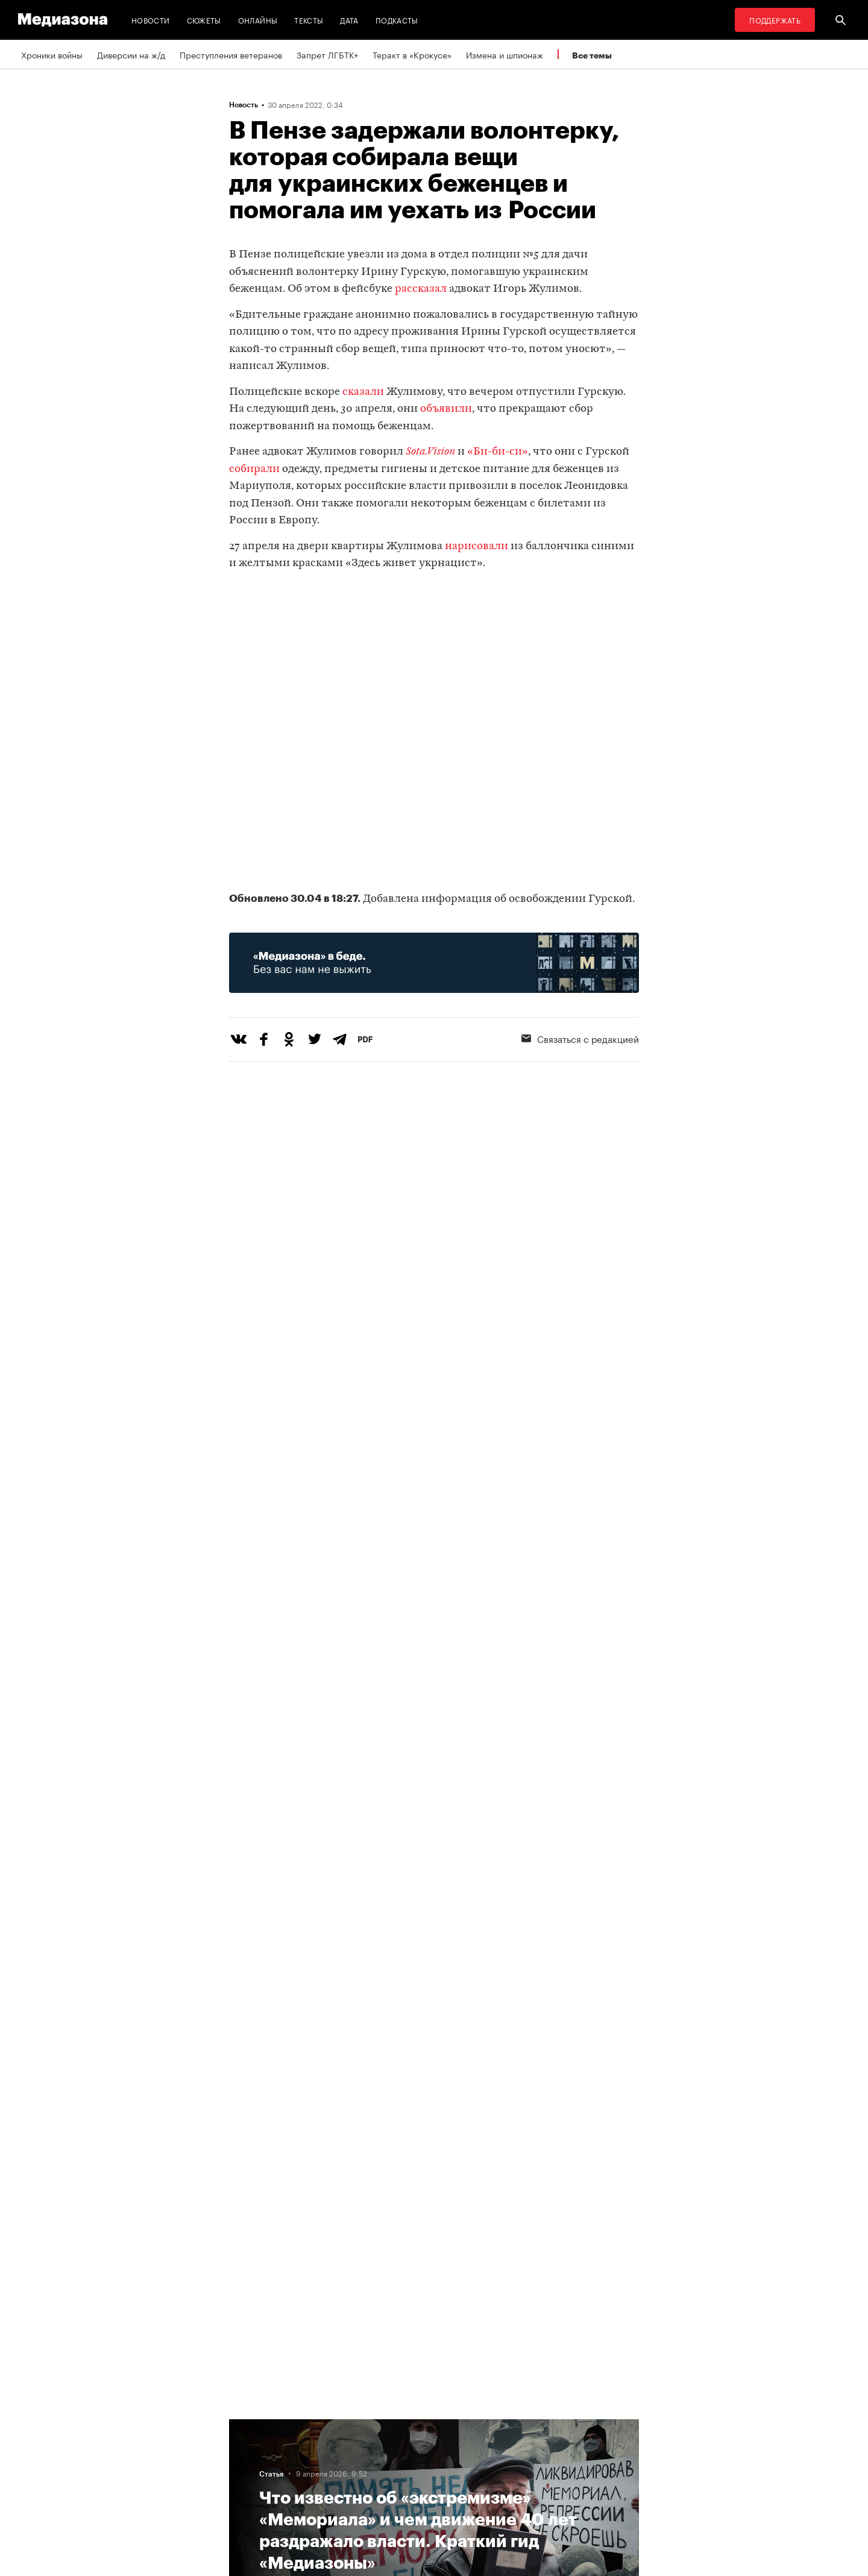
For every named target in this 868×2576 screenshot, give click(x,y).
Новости (150, 19)
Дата (349, 19)
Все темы (592, 55)
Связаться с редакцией (580, 1038)
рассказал (421, 289)
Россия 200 (405, 2492)
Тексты (308, 19)
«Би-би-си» (497, 452)
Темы (243, 2492)
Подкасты (397, 19)
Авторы (248, 2470)
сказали (363, 392)
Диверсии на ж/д (131, 54)
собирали (254, 469)
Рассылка (400, 2447)
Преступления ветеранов (231, 54)
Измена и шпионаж (504, 54)
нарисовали (476, 546)
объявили (446, 409)
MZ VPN (396, 2470)
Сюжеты (204, 19)
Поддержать (774, 19)
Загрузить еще (434, 2048)
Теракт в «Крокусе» (412, 54)
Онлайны (258, 19)
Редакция (251, 2424)
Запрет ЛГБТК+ (327, 54)
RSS (395, 2424)
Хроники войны (52, 54)
